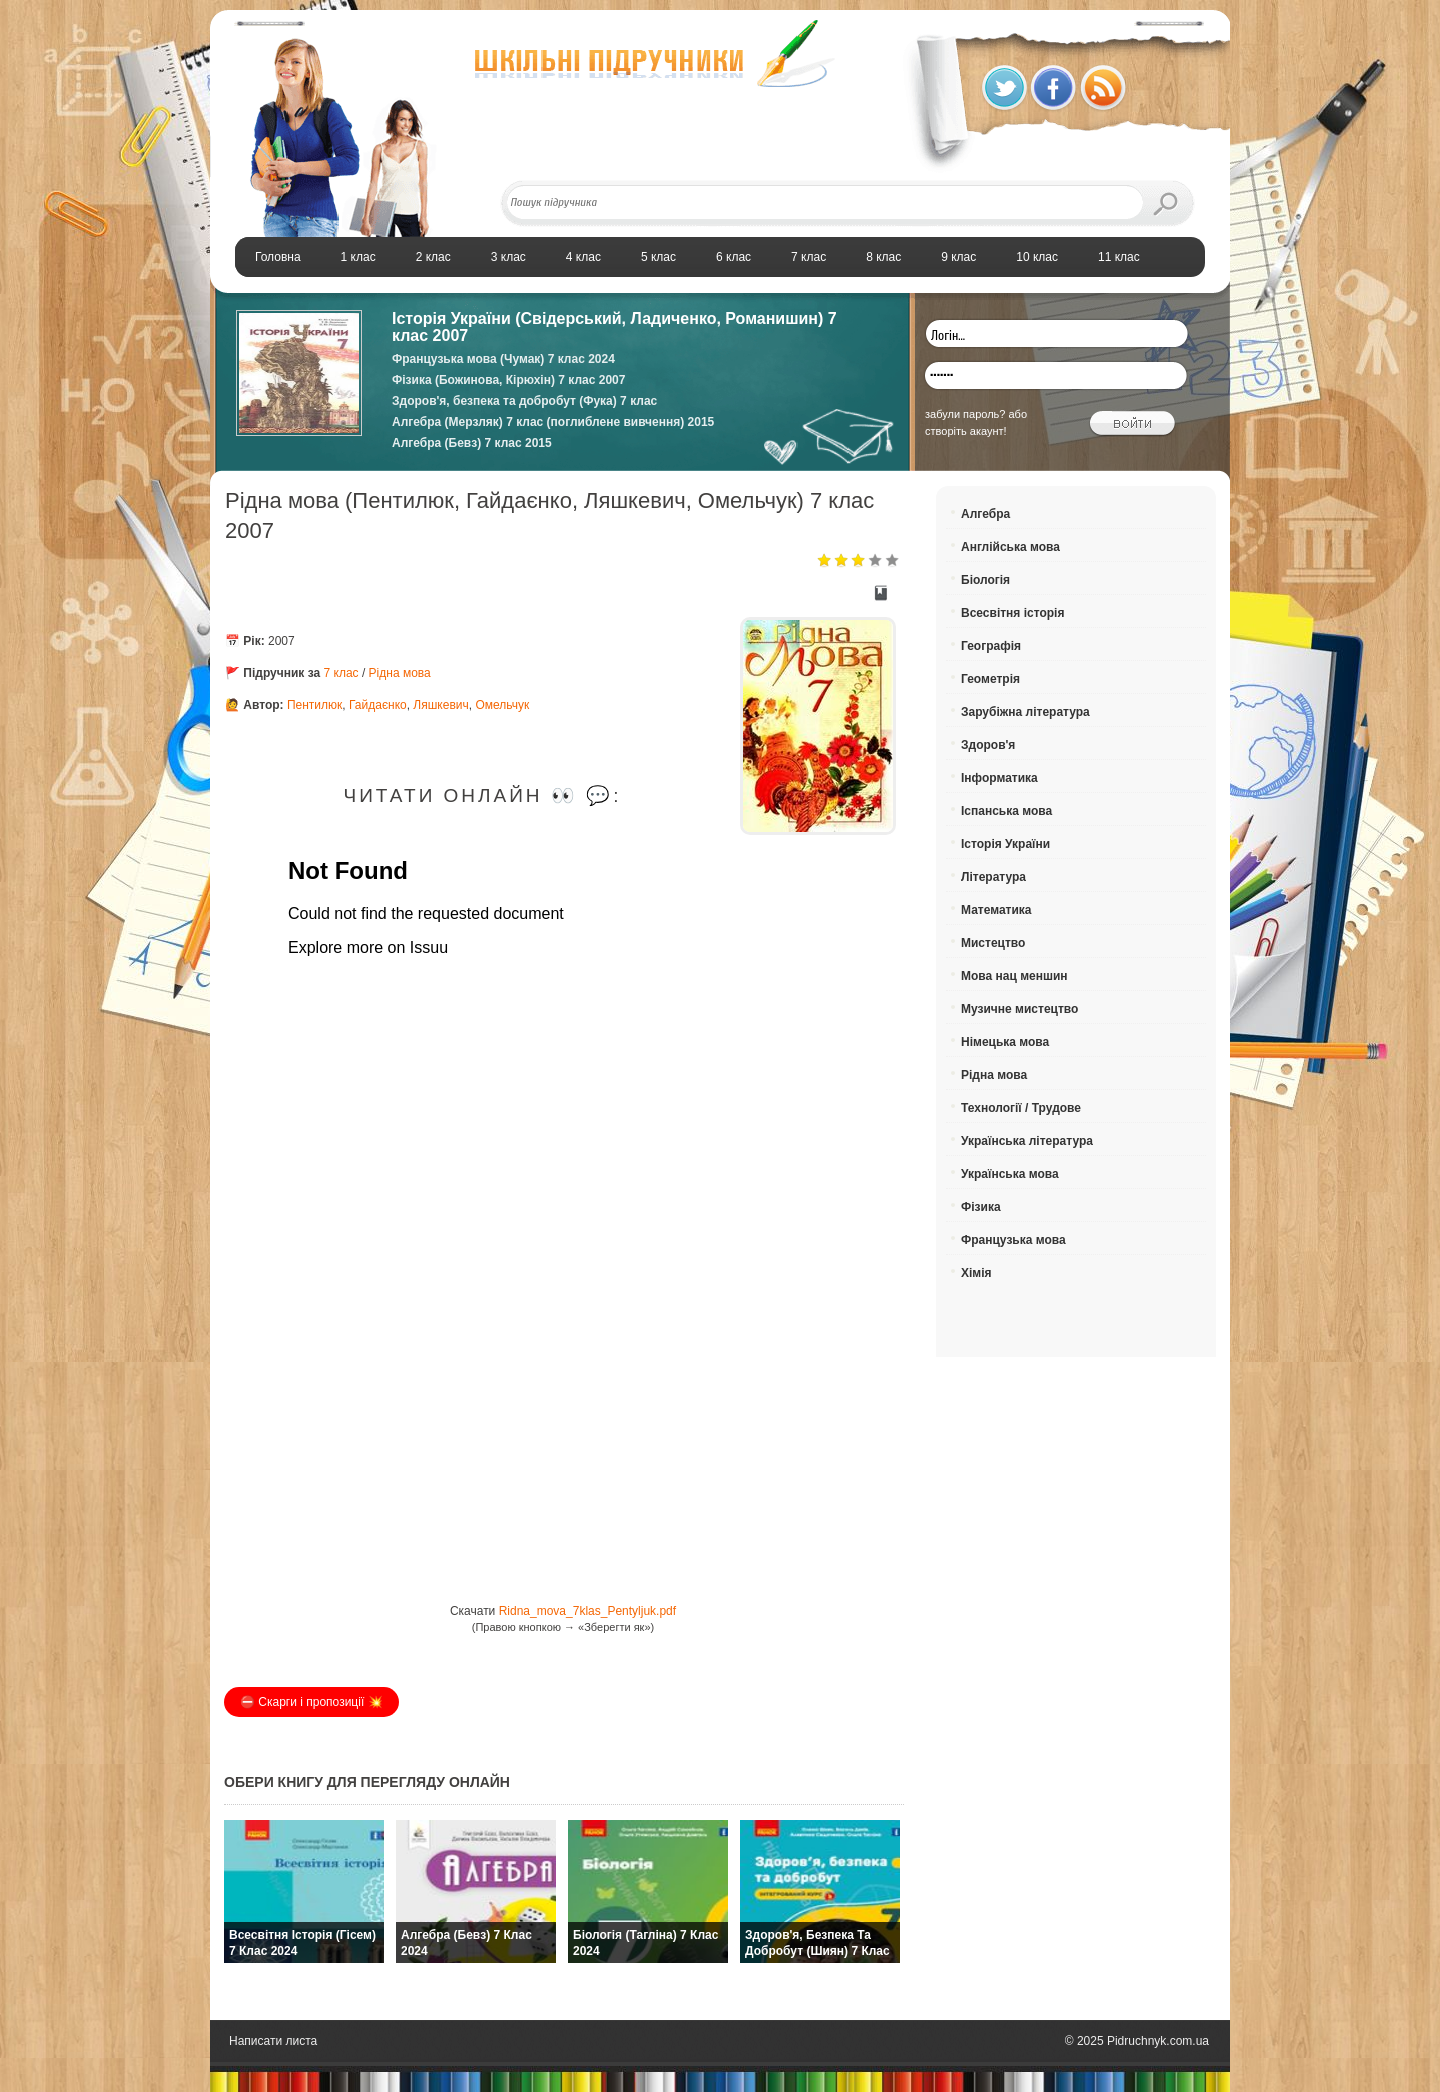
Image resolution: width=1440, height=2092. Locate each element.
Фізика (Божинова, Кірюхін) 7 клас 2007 (508, 380)
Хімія (976, 1273)
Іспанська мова (1006, 811)
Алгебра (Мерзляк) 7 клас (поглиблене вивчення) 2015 (553, 422)
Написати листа (273, 2041)
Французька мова (1013, 1240)
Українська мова (1010, 1174)
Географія (991, 646)
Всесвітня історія (1012, 613)
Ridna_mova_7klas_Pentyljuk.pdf (587, 1611)
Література (993, 877)
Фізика (981, 1207)
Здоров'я (988, 745)
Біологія (985, 580)
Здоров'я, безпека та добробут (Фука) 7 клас (524, 401)
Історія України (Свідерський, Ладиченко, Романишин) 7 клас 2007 (614, 327)
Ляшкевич (440, 705)
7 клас (341, 673)
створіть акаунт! (966, 431)
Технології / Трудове (1021, 1108)
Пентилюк (314, 705)
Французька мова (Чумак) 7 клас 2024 (503, 359)
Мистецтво (993, 943)
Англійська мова (1010, 547)
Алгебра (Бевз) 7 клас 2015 (472, 443)
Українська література (1027, 1141)
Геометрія (990, 679)
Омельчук (502, 705)
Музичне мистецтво (1019, 1009)
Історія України (1005, 844)
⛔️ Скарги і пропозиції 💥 (311, 1702)
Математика (996, 910)
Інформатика (999, 778)
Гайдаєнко (378, 705)
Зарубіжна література (1025, 712)
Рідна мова (400, 673)
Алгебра (985, 514)
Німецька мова (1005, 1042)
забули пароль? (965, 414)
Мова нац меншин (1014, 976)
